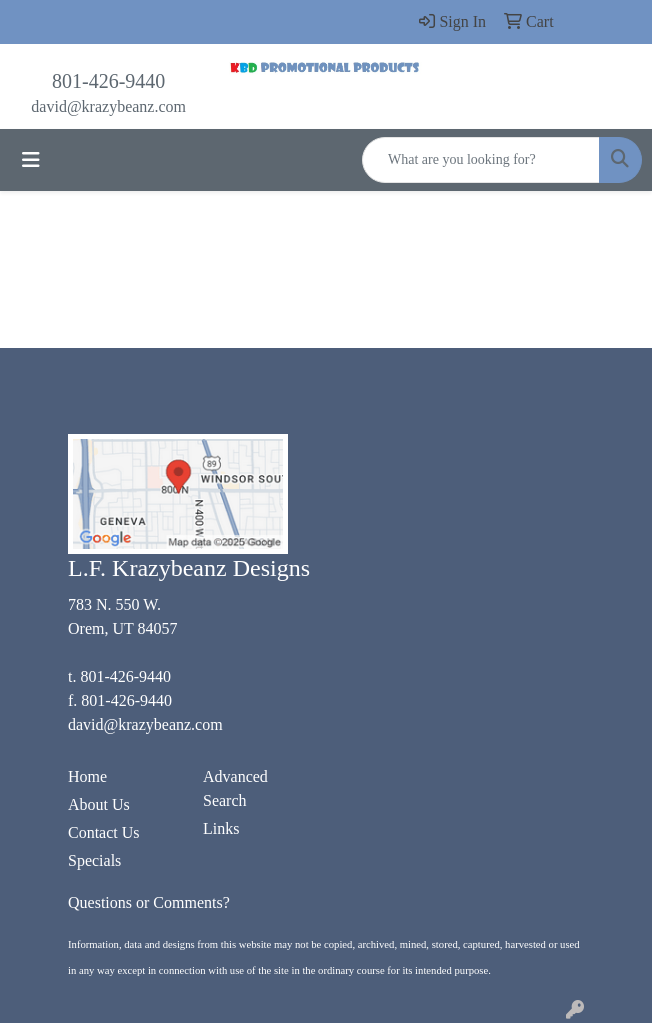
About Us (99, 804)
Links (221, 828)
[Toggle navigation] (31, 160)
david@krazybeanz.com (108, 106)
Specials (94, 860)
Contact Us (104, 832)
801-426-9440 (108, 81)
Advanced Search (235, 788)
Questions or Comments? (149, 902)
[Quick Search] (481, 160)
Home (87, 776)
